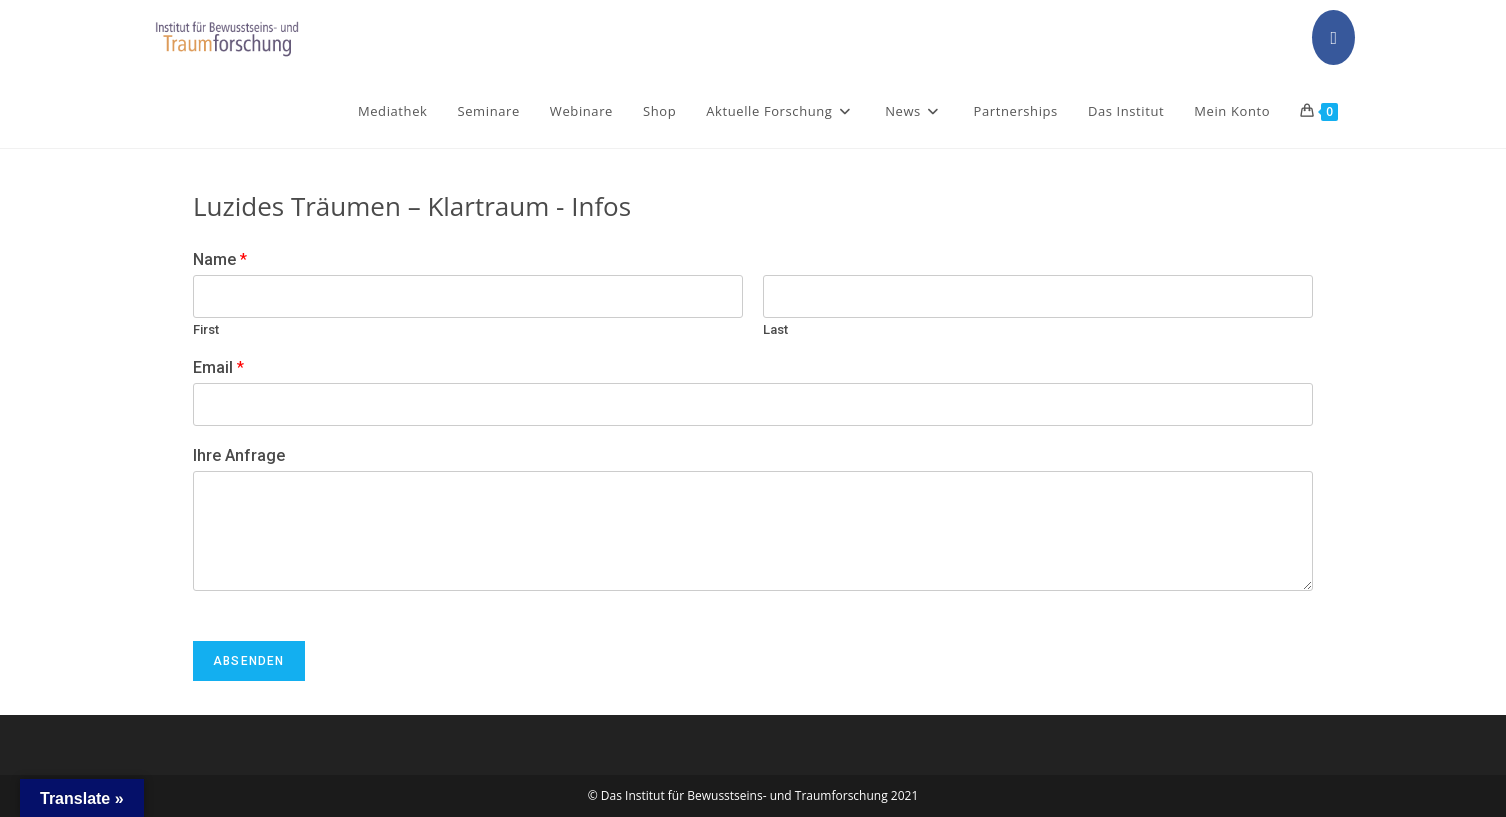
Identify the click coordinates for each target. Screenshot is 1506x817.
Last (775, 329)
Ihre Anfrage (239, 455)
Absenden (249, 661)
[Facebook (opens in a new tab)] (1333, 37)
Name (220, 259)
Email (218, 367)
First (206, 329)
